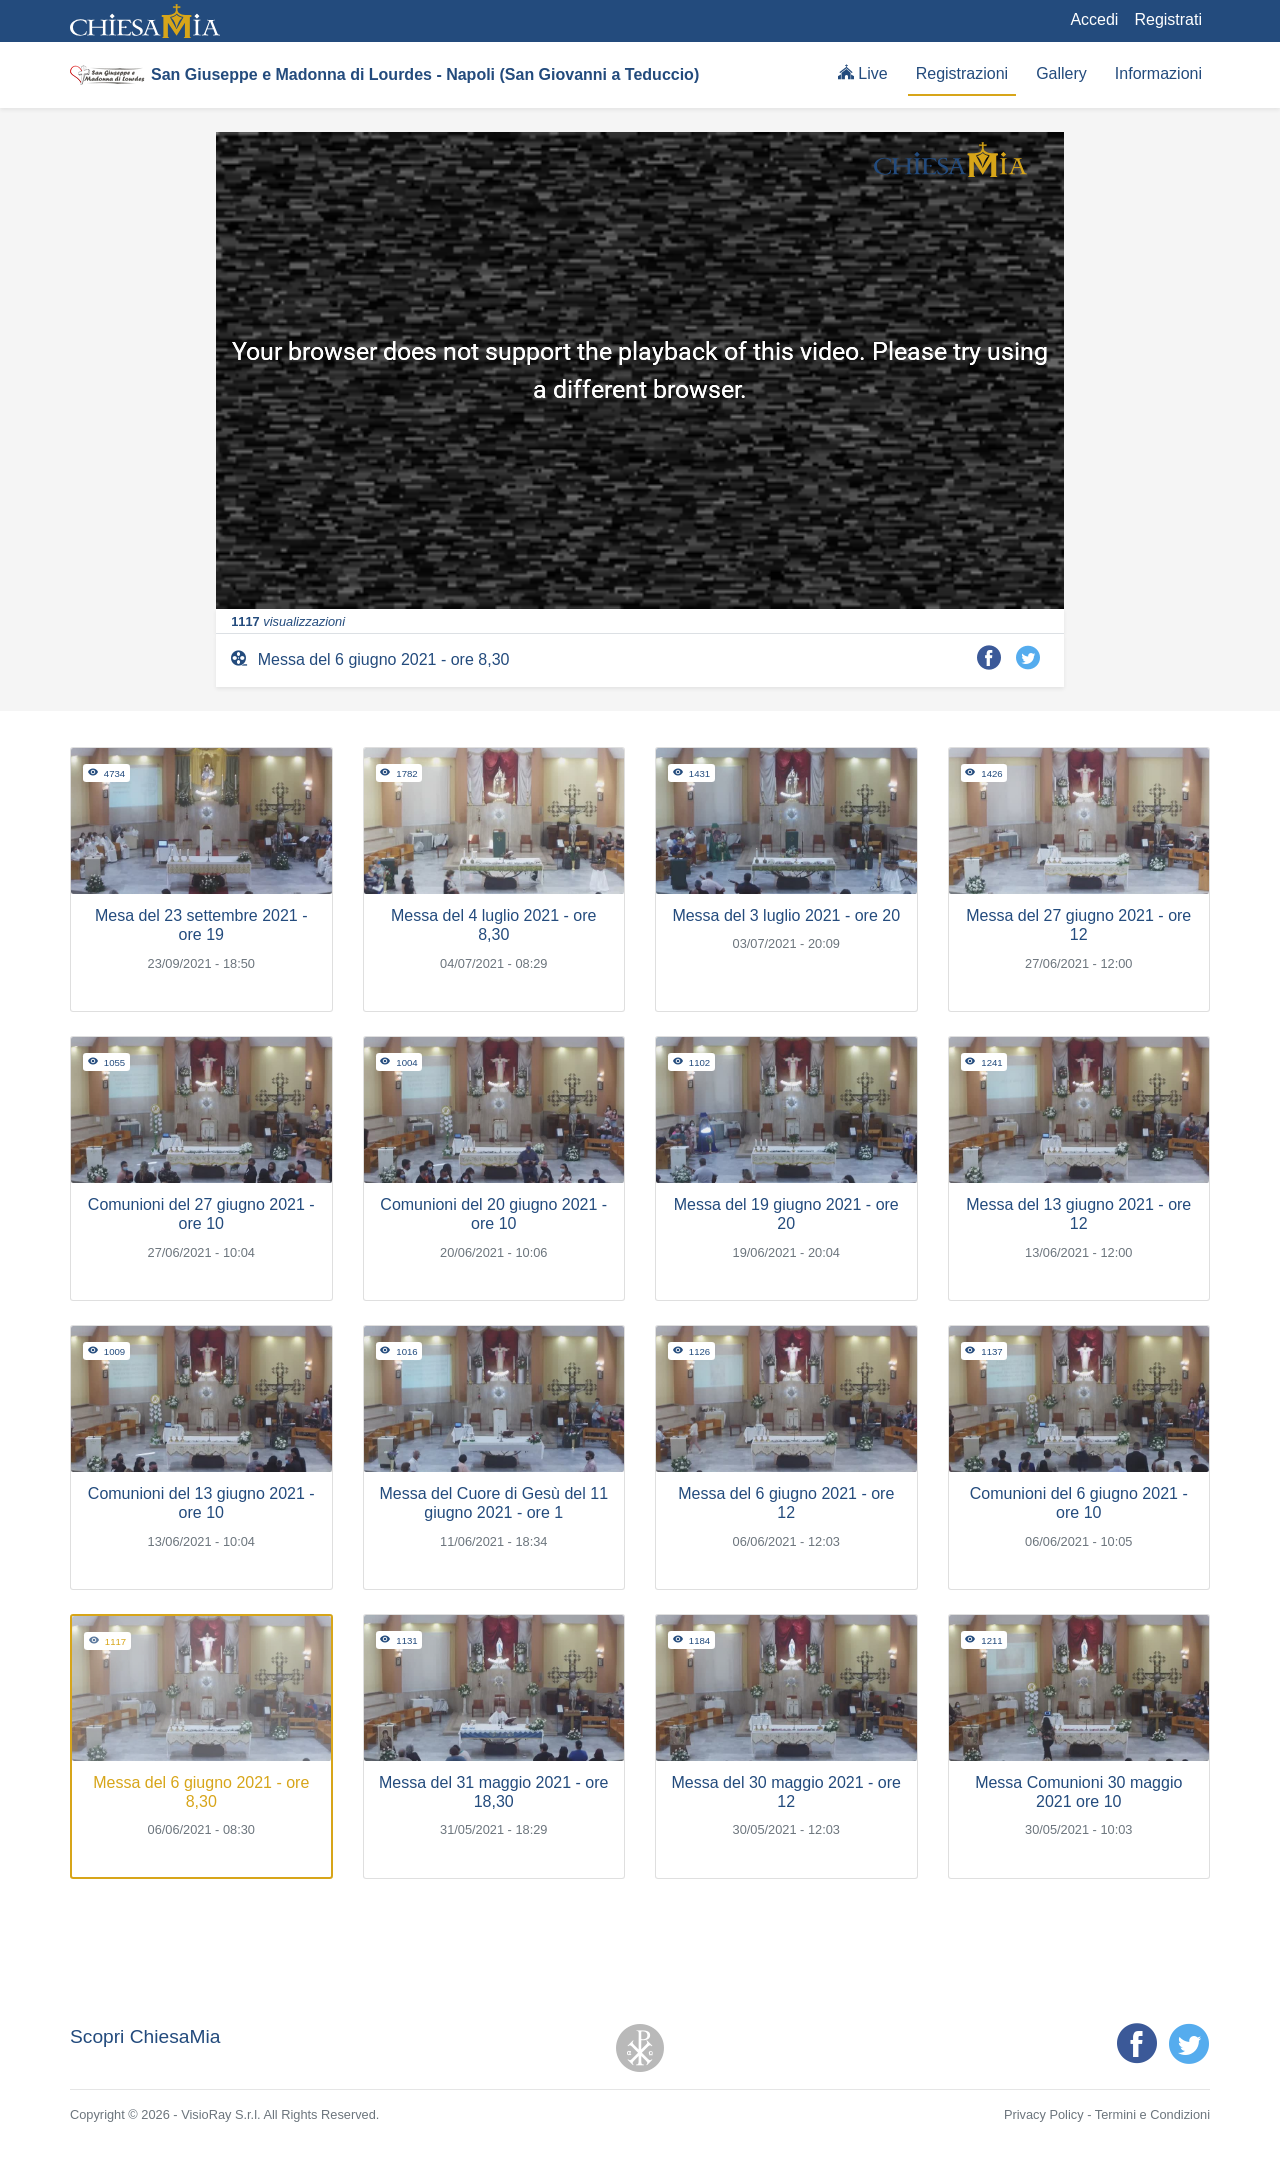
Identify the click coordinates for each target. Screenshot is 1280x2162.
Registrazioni (962, 73)
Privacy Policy (1044, 2114)
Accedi (1094, 19)
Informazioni (1158, 73)
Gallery (1061, 73)
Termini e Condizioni (1152, 2114)
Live (863, 73)
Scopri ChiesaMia (145, 2036)
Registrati (1168, 19)
